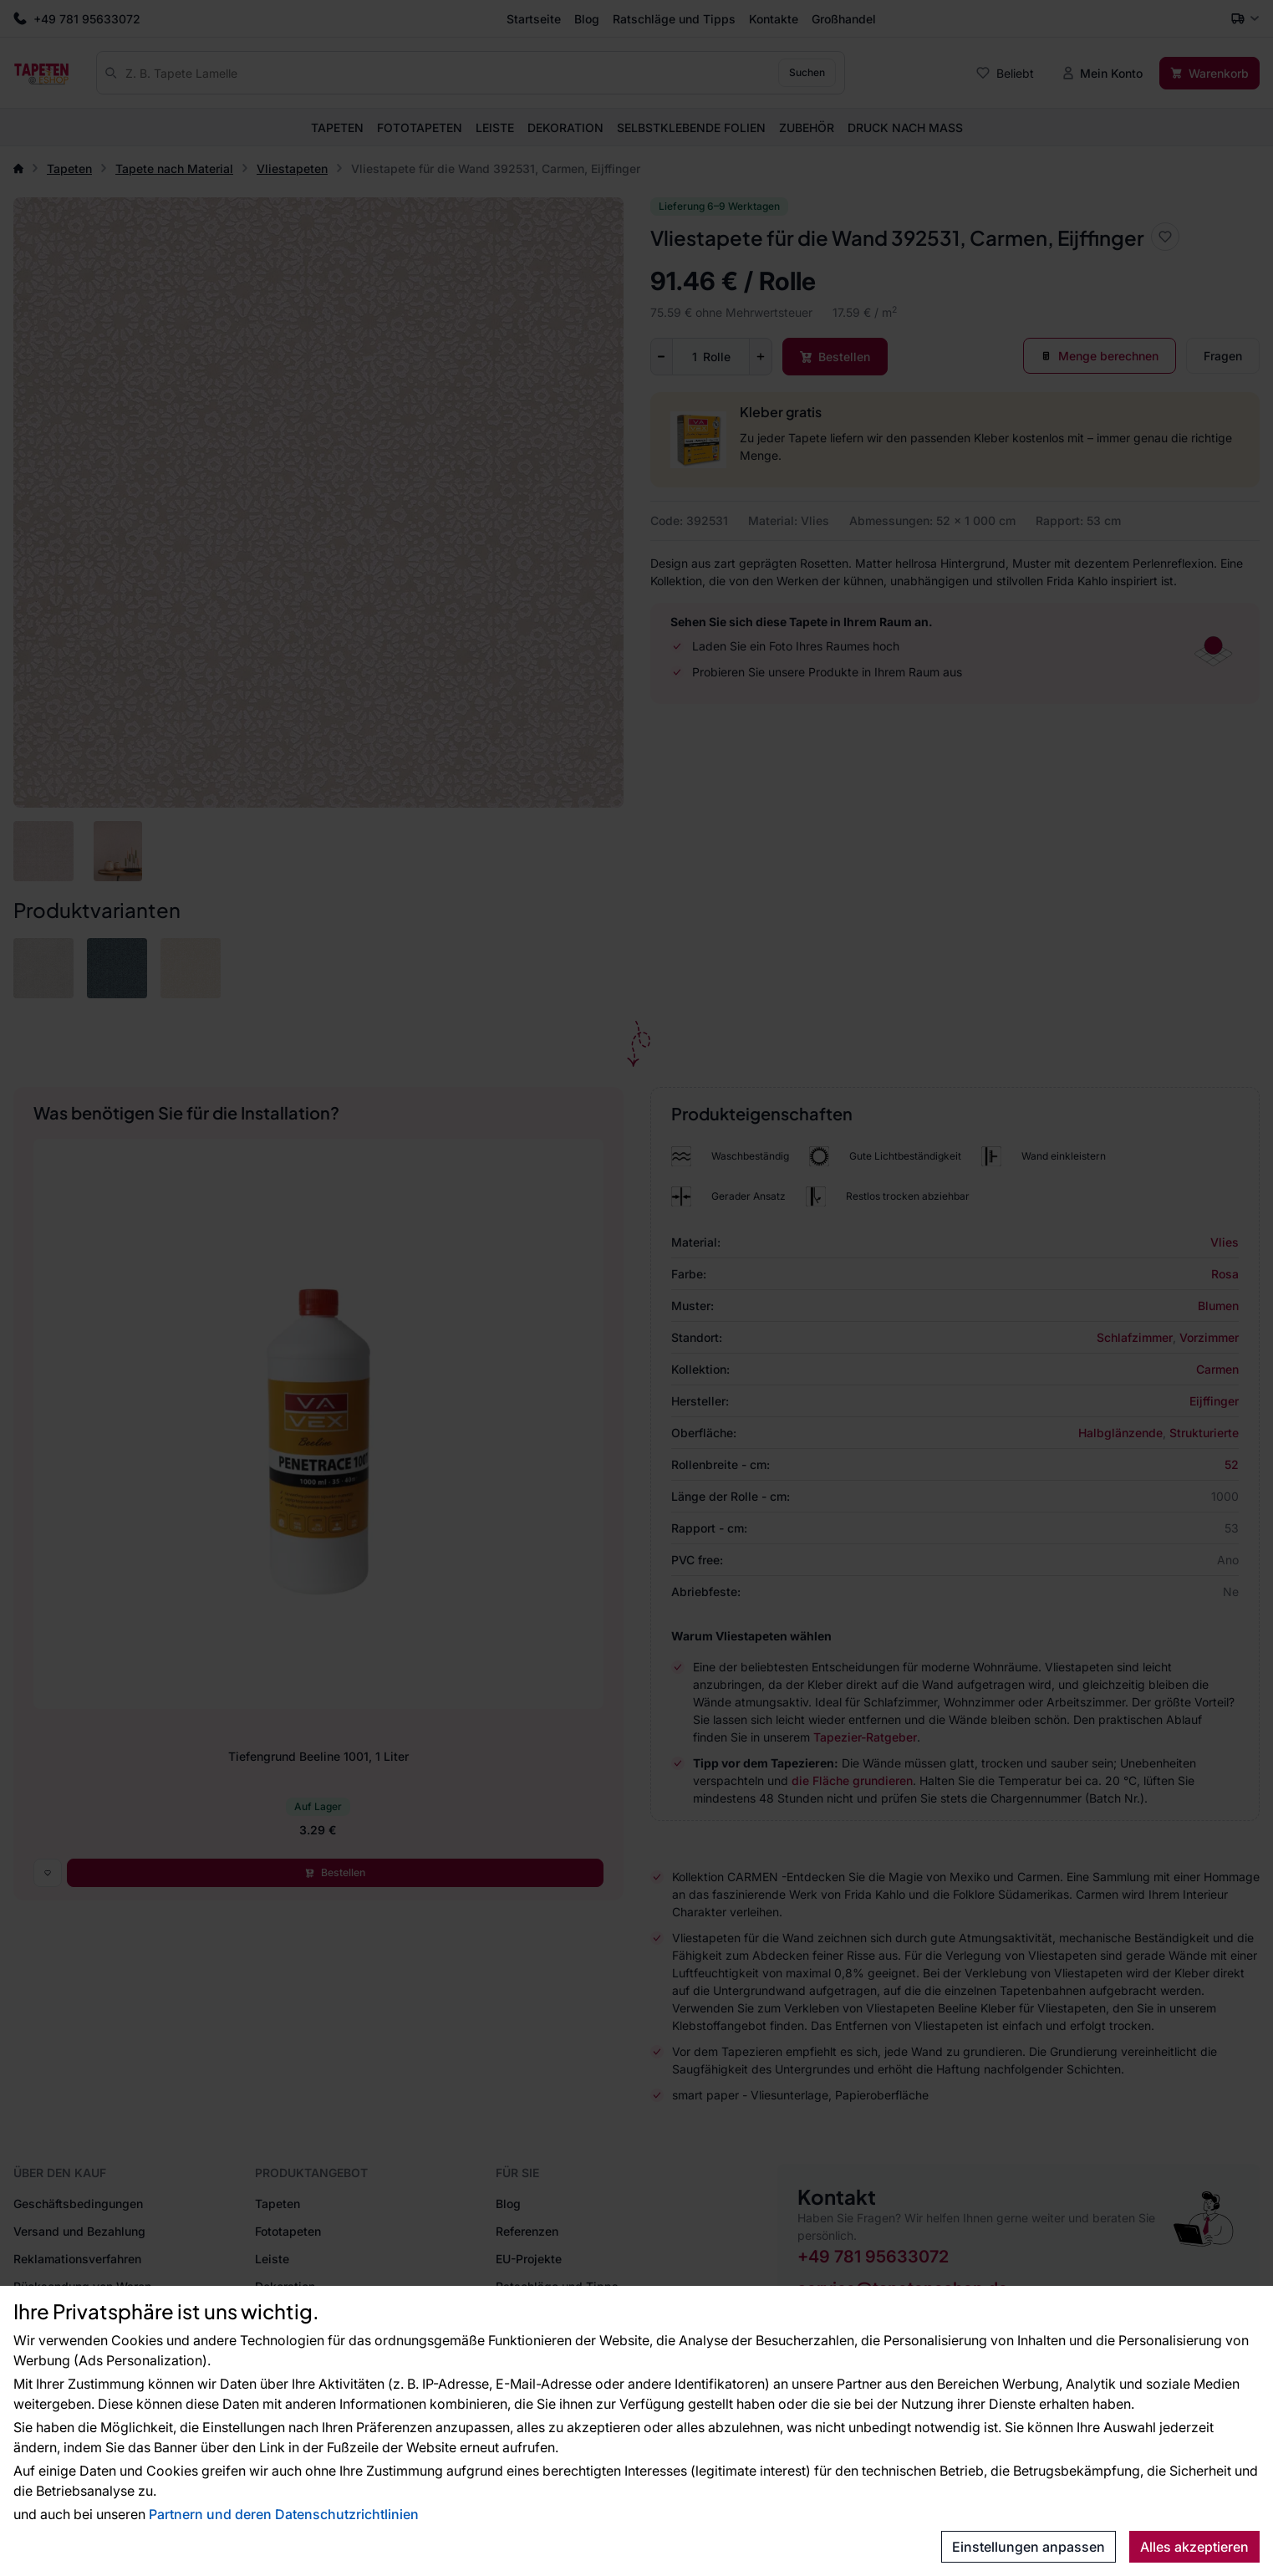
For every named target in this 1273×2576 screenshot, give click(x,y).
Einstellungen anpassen (1028, 2546)
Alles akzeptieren (1194, 2546)
